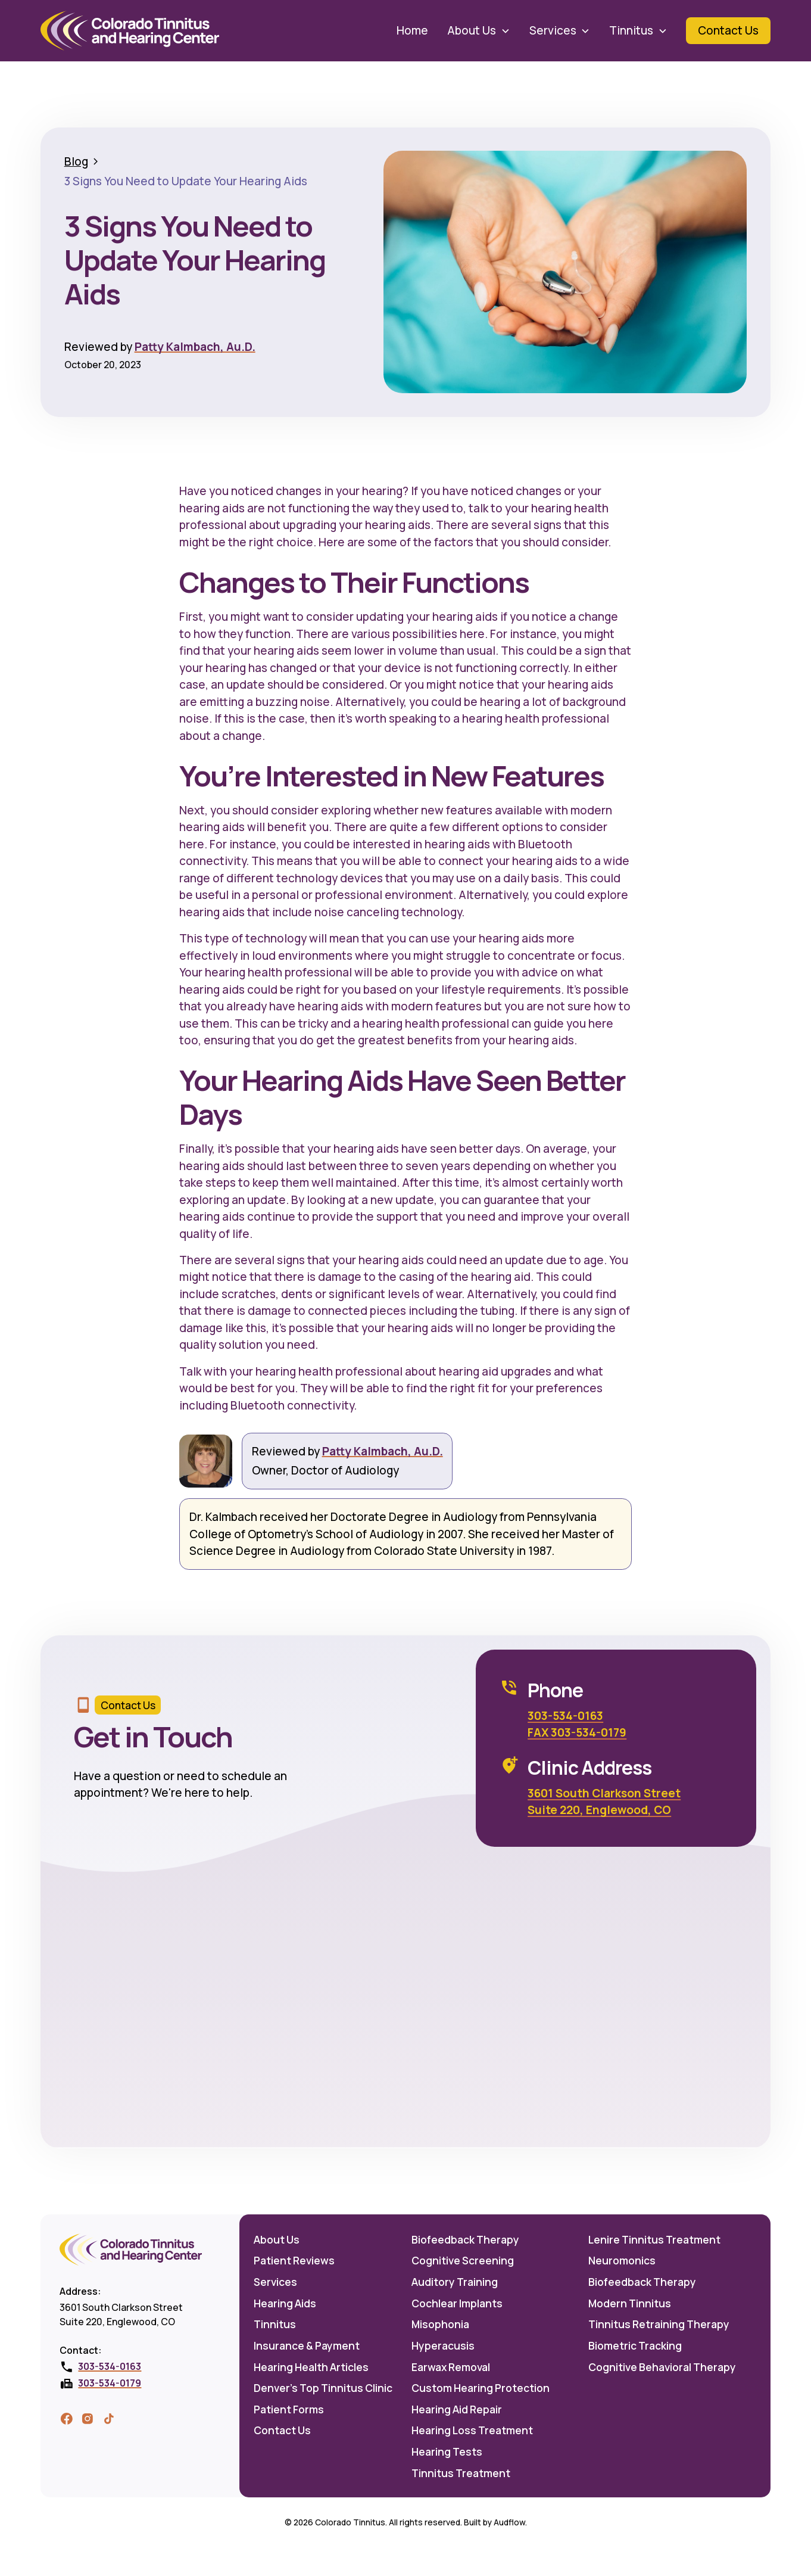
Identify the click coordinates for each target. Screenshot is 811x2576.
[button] (478, 30)
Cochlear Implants (457, 2303)
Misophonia (440, 2324)
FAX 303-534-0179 (577, 1732)
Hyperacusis (443, 2345)
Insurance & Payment (307, 2345)
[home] (129, 31)
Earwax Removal (450, 2367)
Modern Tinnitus (629, 2303)
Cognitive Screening (462, 2260)
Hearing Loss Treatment (472, 2430)
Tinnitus (275, 2324)
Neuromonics (622, 2260)
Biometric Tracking (635, 2345)
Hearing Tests (446, 2451)
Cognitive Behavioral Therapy (662, 2367)
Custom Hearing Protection (480, 2388)
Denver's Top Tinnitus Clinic (323, 2388)
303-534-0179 (109, 2383)
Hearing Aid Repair (456, 2409)
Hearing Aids (285, 2303)
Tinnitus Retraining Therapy (658, 2324)
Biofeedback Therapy (465, 2239)
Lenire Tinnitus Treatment (654, 2239)
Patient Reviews (294, 2260)
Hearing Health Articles (311, 2367)
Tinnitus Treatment (460, 2473)
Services (275, 2282)
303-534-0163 (565, 1715)
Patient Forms (289, 2409)
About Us (277, 2239)
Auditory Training (454, 2282)
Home (412, 30)
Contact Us (282, 2430)
